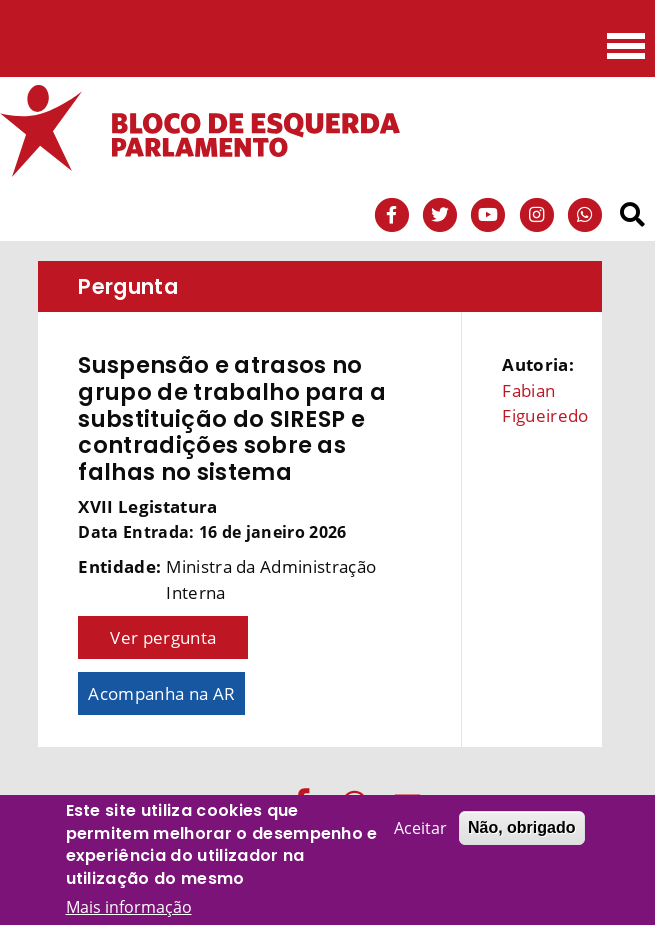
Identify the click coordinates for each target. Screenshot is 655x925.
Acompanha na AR (161, 693)
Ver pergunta (163, 637)
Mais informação (129, 907)
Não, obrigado (522, 828)
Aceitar (420, 829)
